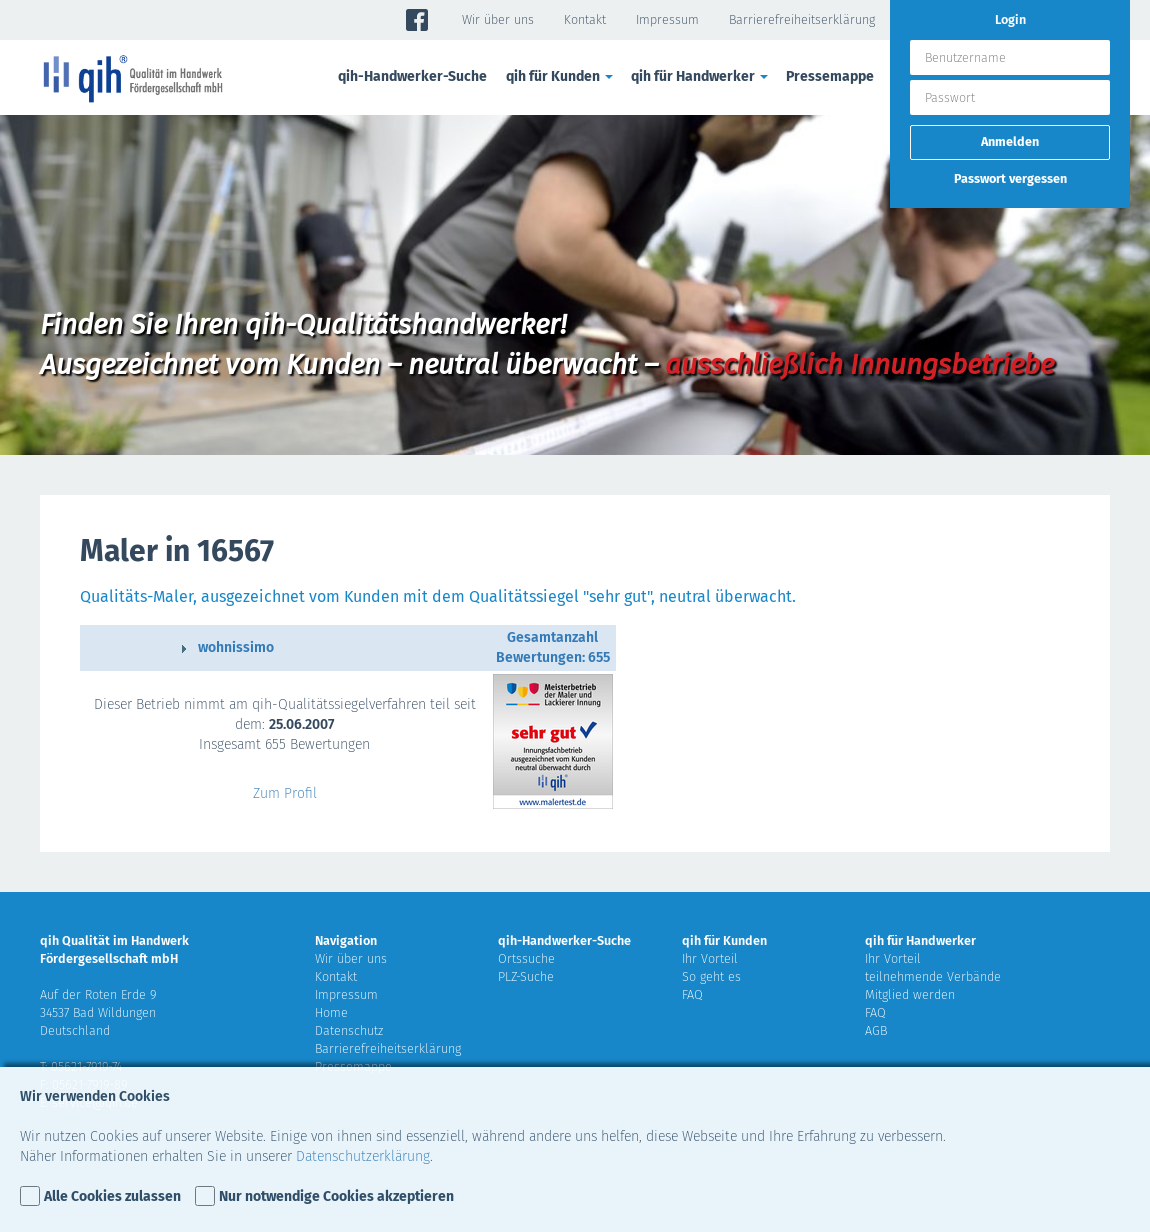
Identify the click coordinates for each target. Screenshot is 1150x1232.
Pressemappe (830, 76)
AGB (876, 1030)
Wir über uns (498, 19)
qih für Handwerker (701, 76)
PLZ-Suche (526, 976)
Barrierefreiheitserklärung (802, 19)
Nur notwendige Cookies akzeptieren (336, 1196)
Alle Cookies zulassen (112, 1196)
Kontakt (585, 19)
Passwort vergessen (1010, 178)
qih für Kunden (561, 76)
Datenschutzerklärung (363, 1156)
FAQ (692, 994)
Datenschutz (349, 1030)
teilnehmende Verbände (933, 976)
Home (331, 1012)
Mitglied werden (910, 994)
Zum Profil (285, 793)
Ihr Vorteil (710, 958)
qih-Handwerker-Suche (412, 76)
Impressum (667, 19)
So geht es (711, 976)
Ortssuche (526, 958)
